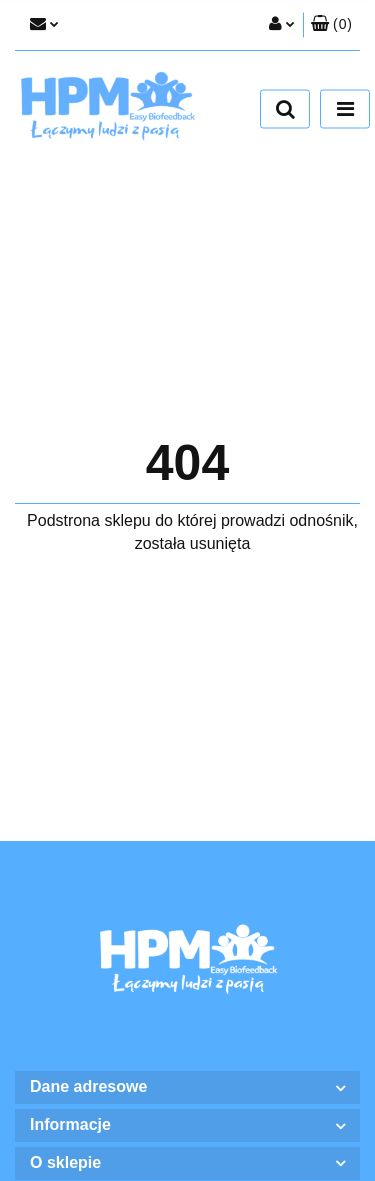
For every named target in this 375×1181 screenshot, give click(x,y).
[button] (331, 25)
